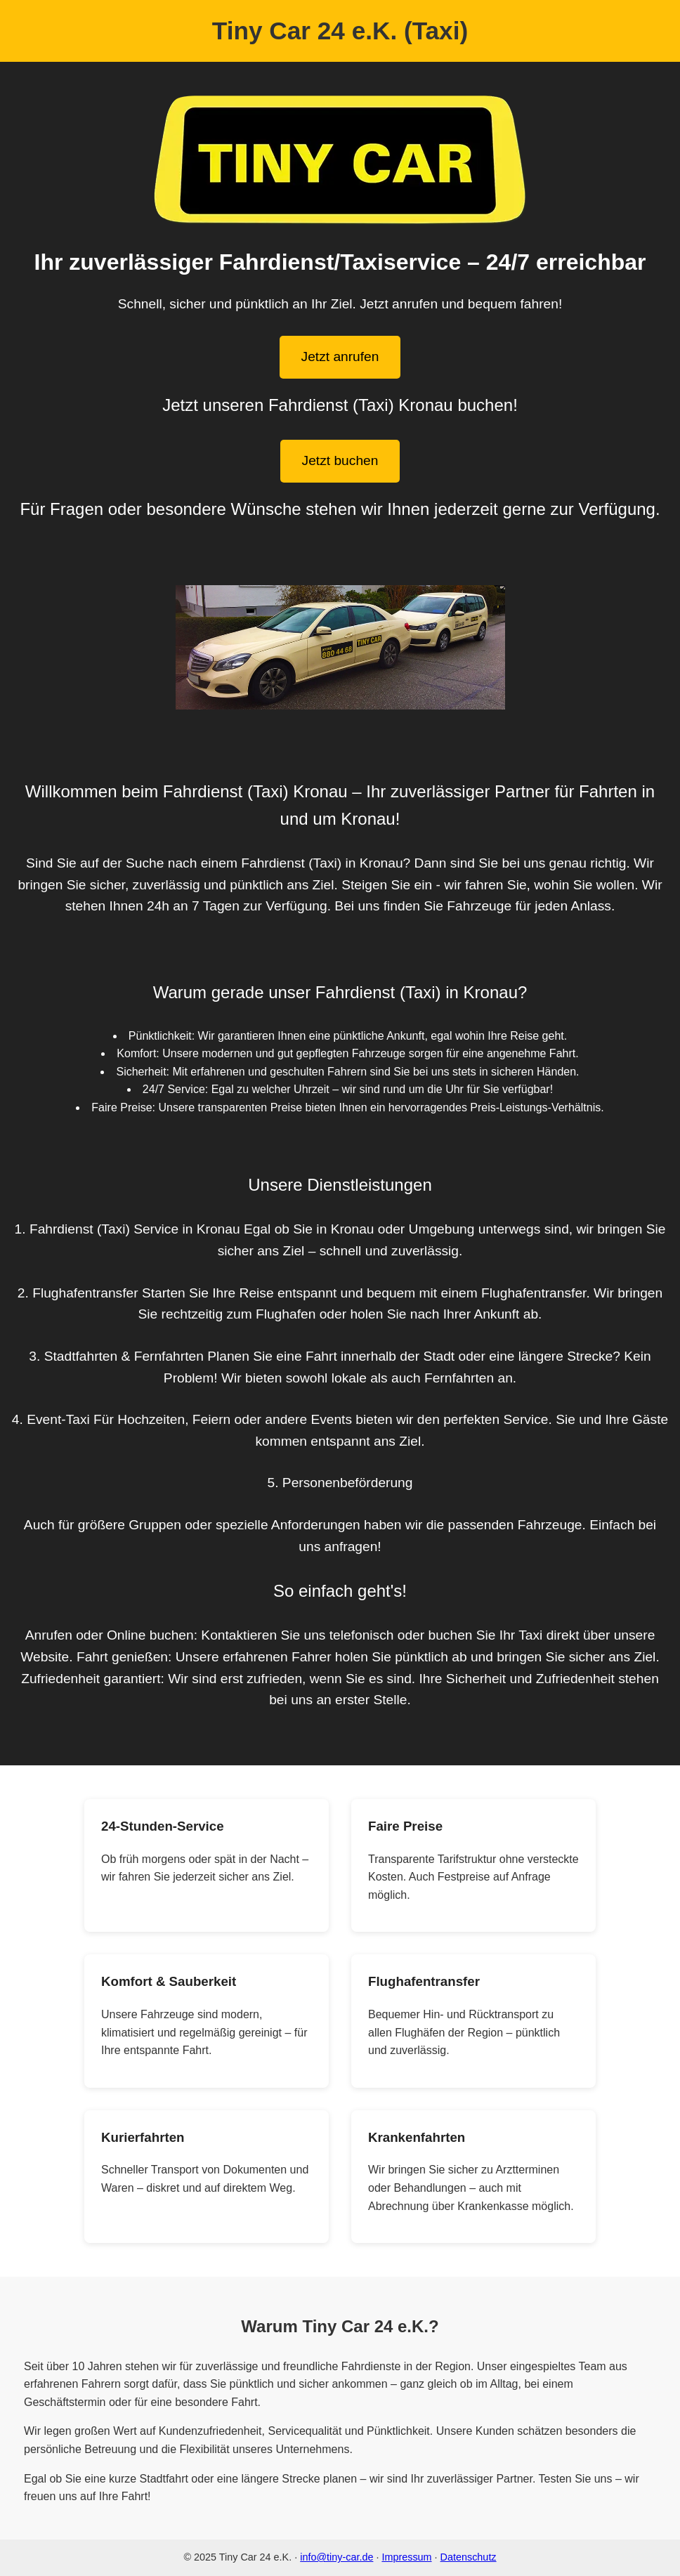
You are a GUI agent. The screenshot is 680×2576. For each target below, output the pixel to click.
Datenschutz (468, 2557)
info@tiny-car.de (336, 2557)
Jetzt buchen (340, 460)
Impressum (406, 2557)
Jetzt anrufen (340, 356)
